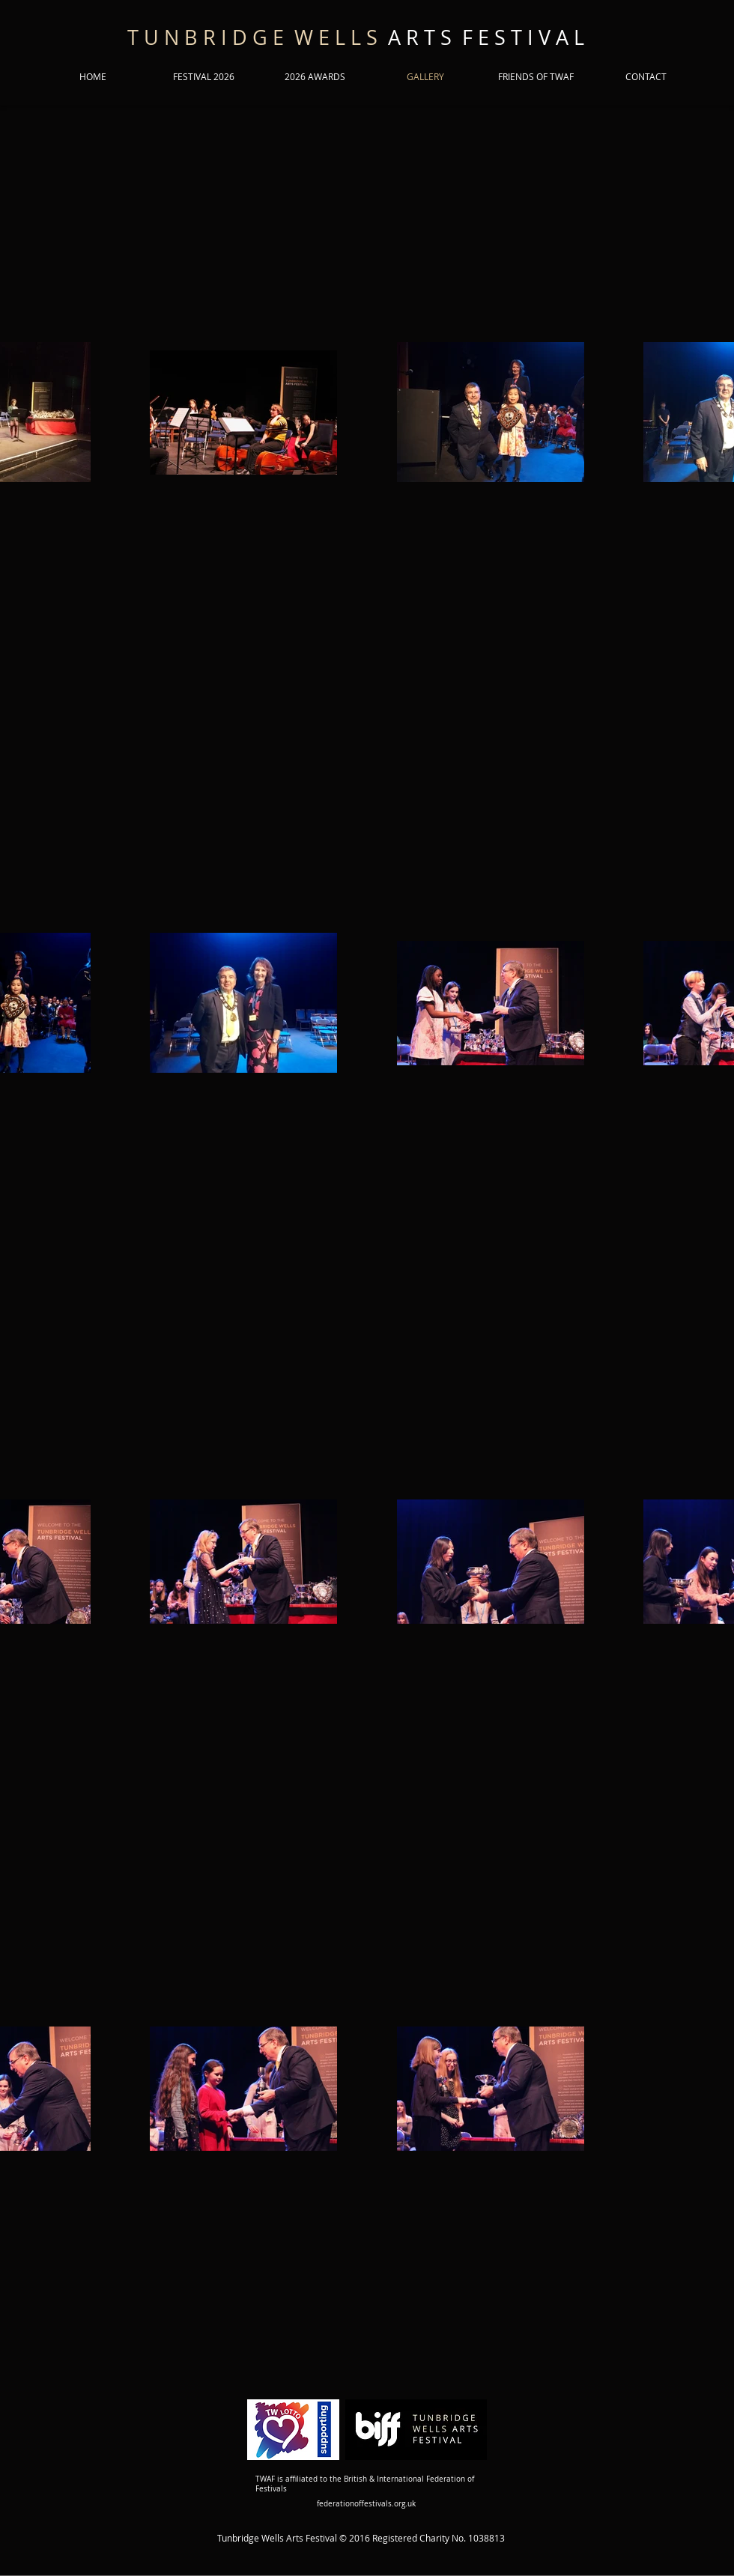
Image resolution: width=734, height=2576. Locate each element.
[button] (203, 77)
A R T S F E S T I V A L (355, 37)
